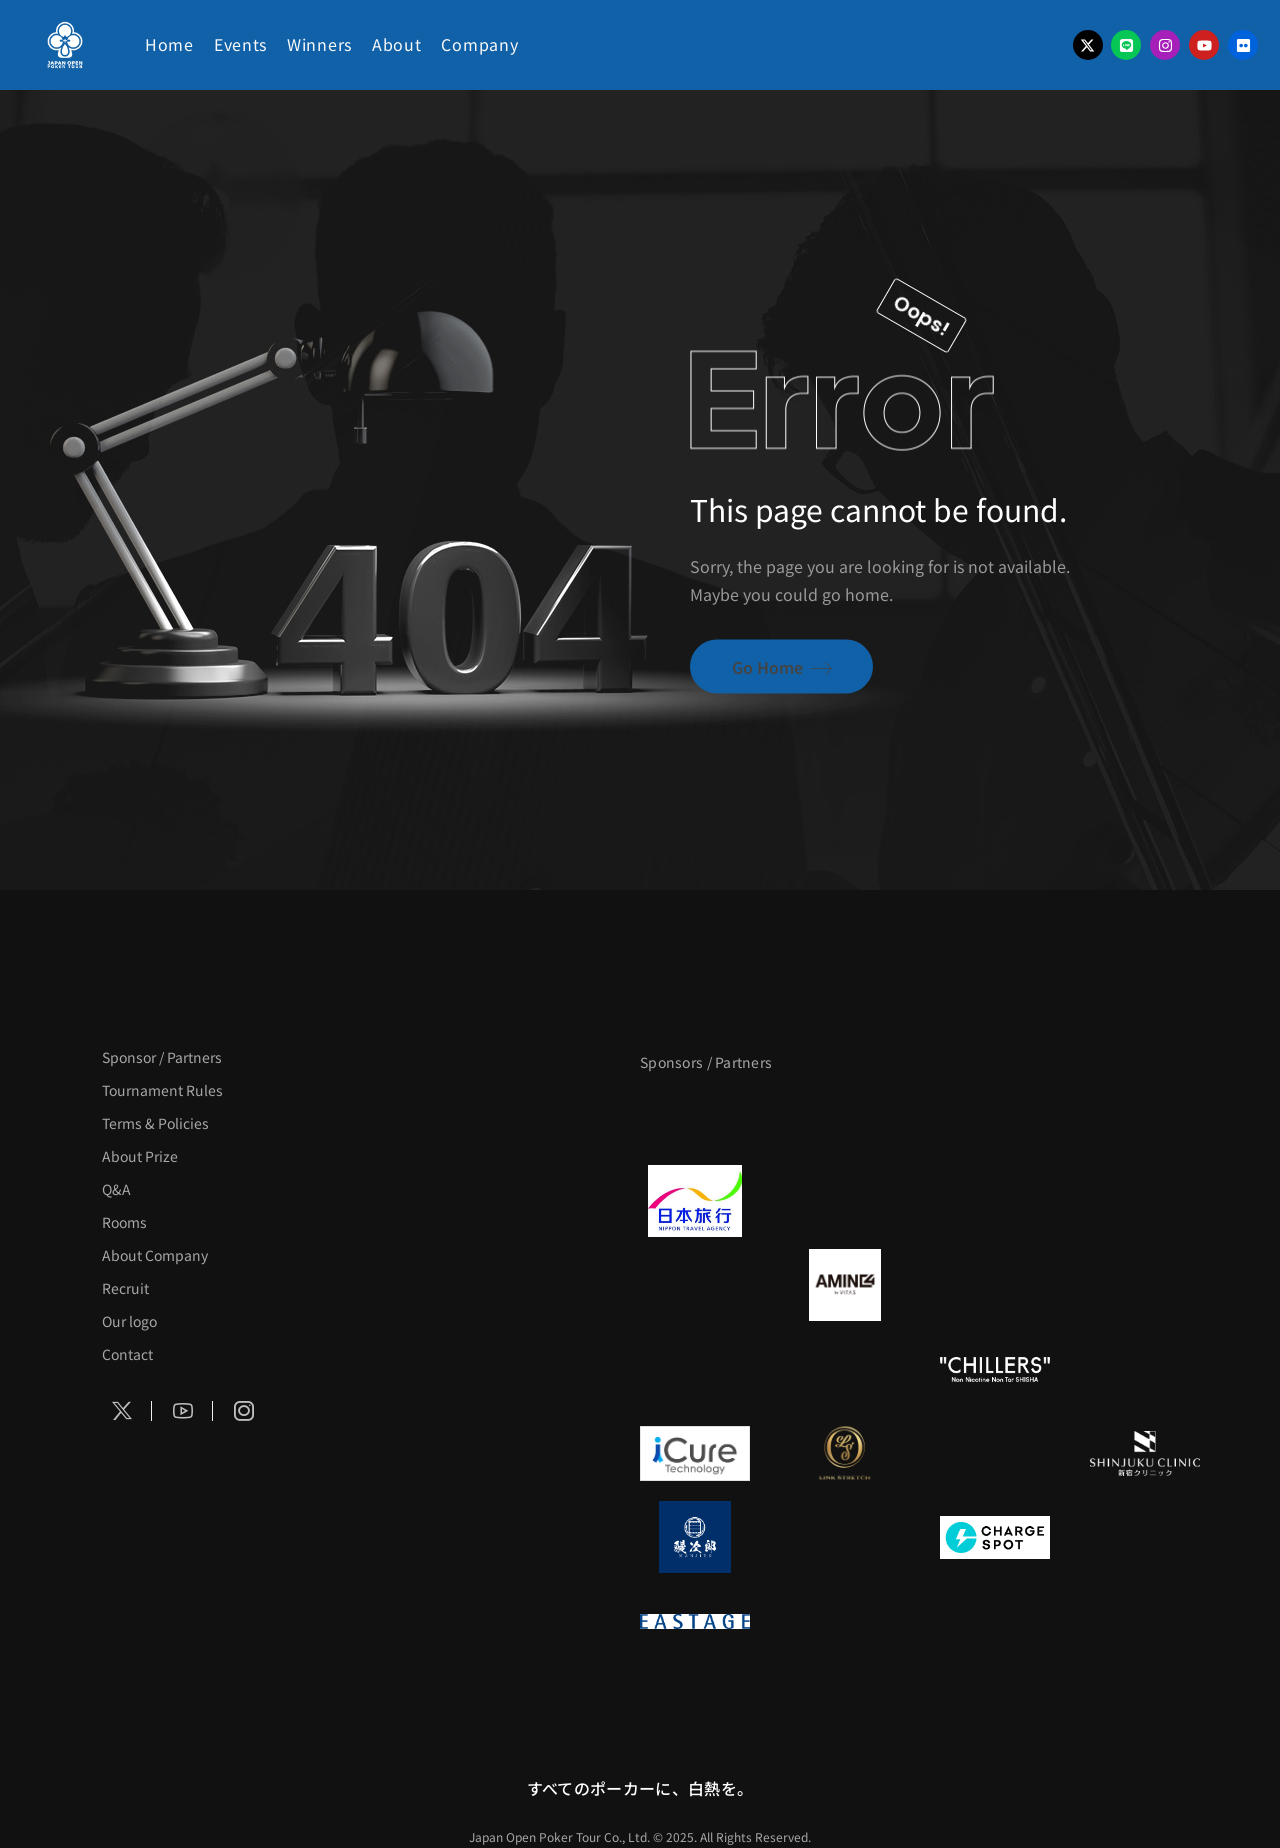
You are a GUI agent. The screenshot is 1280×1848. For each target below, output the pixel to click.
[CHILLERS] (995, 1369)
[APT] (695, 1117)
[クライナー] (995, 1285)
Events (240, 44)
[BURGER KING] (695, 1285)
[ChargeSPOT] (995, 1537)
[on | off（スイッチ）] (1145, 1369)
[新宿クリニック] (1145, 1453)
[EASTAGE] (695, 1621)
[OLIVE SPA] (995, 1453)
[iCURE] (695, 1453)
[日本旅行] (695, 1201)
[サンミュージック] (995, 1117)
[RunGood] (845, 1369)
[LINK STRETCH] (845, 1453)
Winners (319, 44)
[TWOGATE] (995, 1201)
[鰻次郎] (695, 1537)
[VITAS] (845, 1285)
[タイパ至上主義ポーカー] (1145, 1117)
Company (479, 44)
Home (169, 44)
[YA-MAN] (1145, 1285)
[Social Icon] (122, 1411)
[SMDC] (1145, 1537)
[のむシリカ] (695, 1369)
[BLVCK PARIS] (845, 1117)
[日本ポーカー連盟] (845, 1621)
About (397, 44)
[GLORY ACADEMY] (845, 1201)
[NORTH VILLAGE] (845, 1537)
